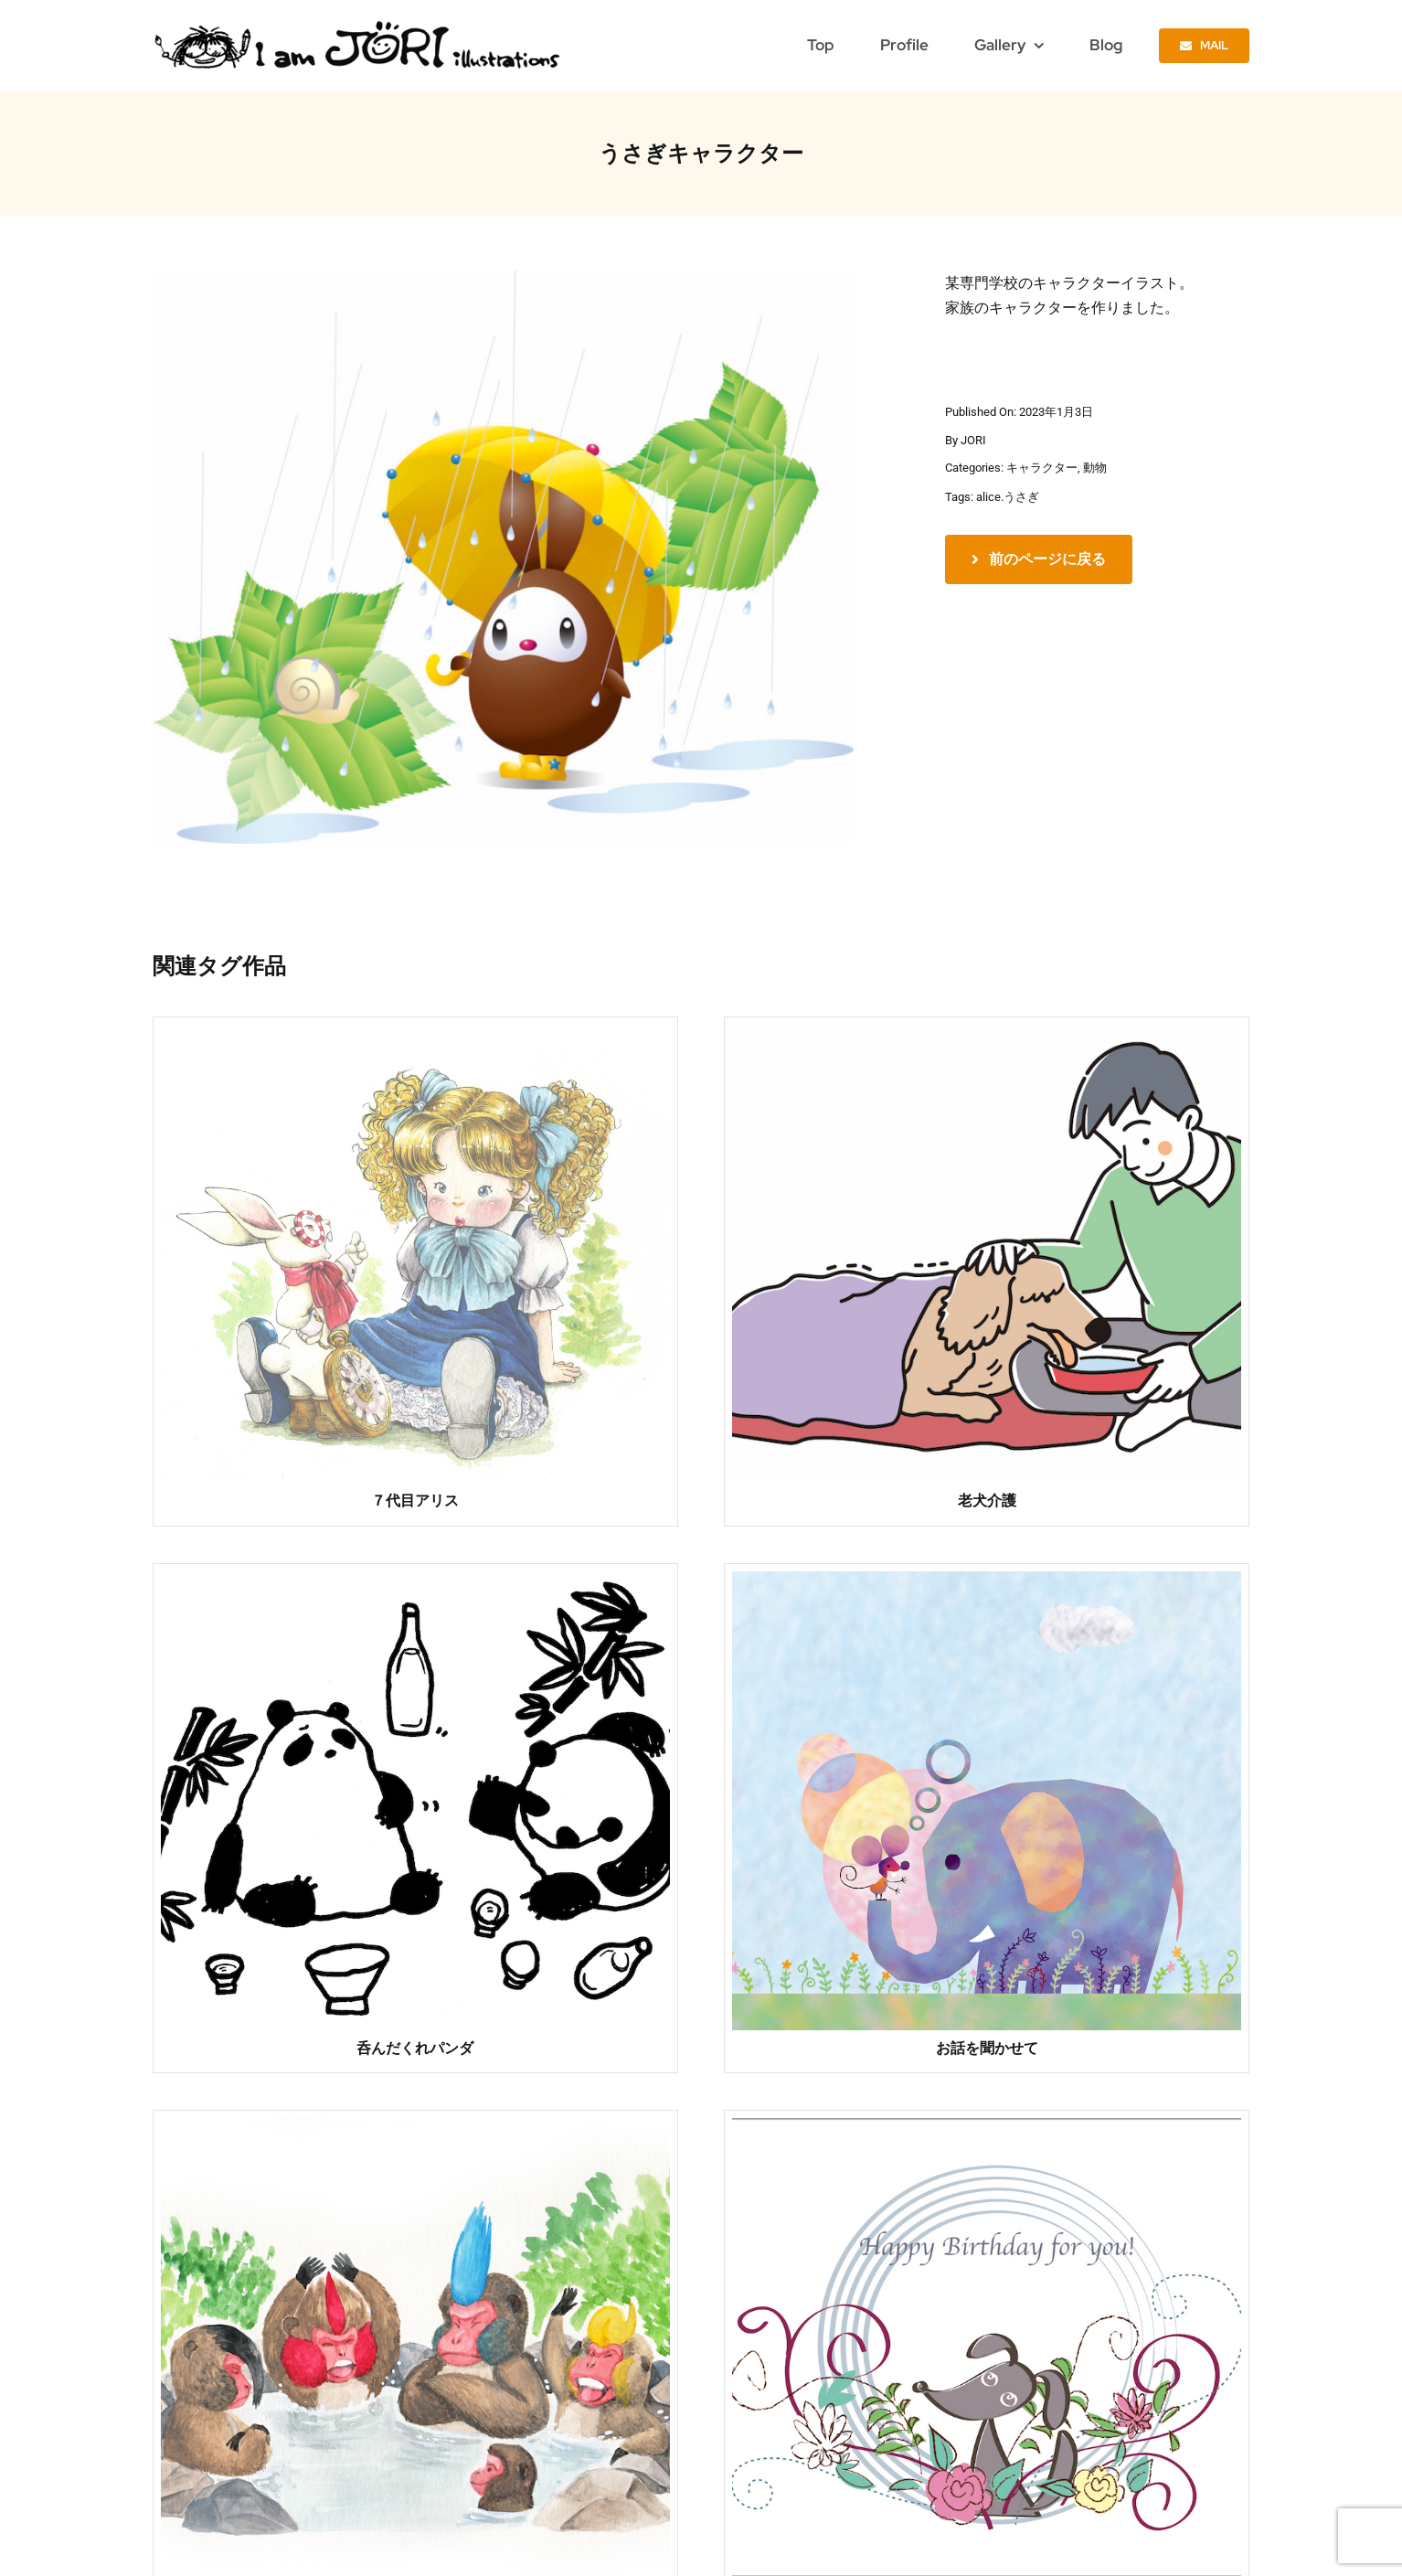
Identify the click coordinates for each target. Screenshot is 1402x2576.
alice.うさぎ (1007, 497)
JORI (973, 440)
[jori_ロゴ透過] (359, 25)
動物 (1095, 467)
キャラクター (1042, 467)
